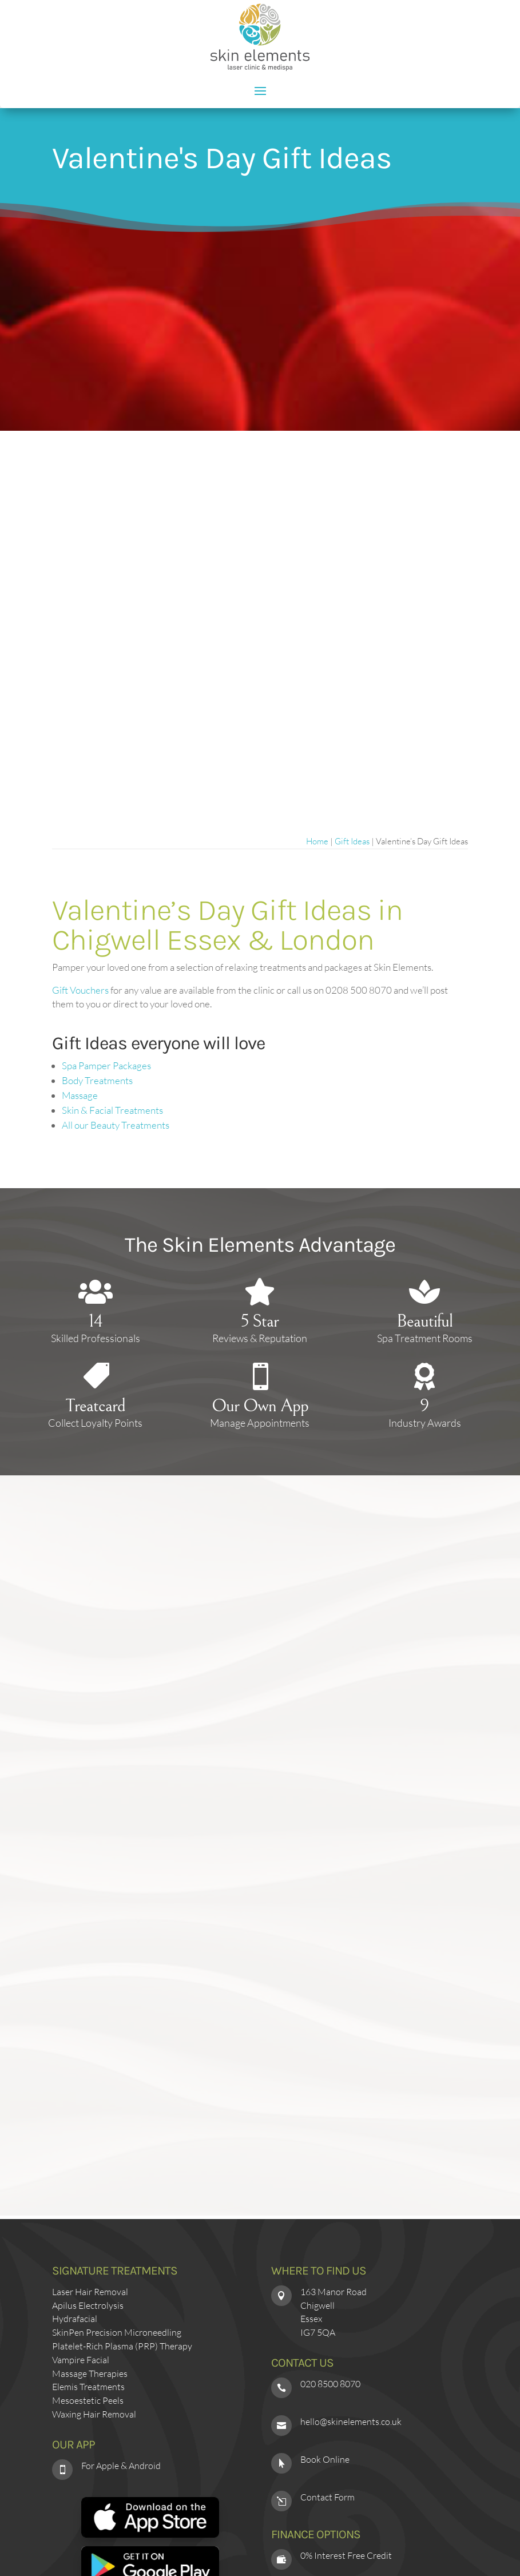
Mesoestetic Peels (88, 2400)
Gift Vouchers (80, 990)
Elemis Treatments (88, 2386)
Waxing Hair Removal (94, 2414)
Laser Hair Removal (90, 2291)
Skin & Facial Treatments (112, 1110)
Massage (80, 1095)
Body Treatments (97, 1080)
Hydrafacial (74, 2318)
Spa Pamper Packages (106, 1065)
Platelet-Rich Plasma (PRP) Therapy (122, 2346)
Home (317, 841)
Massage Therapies (90, 2373)
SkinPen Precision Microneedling (116, 2332)
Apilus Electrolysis (88, 2305)
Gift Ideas (352, 841)
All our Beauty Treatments (115, 1125)
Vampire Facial (80, 2359)
